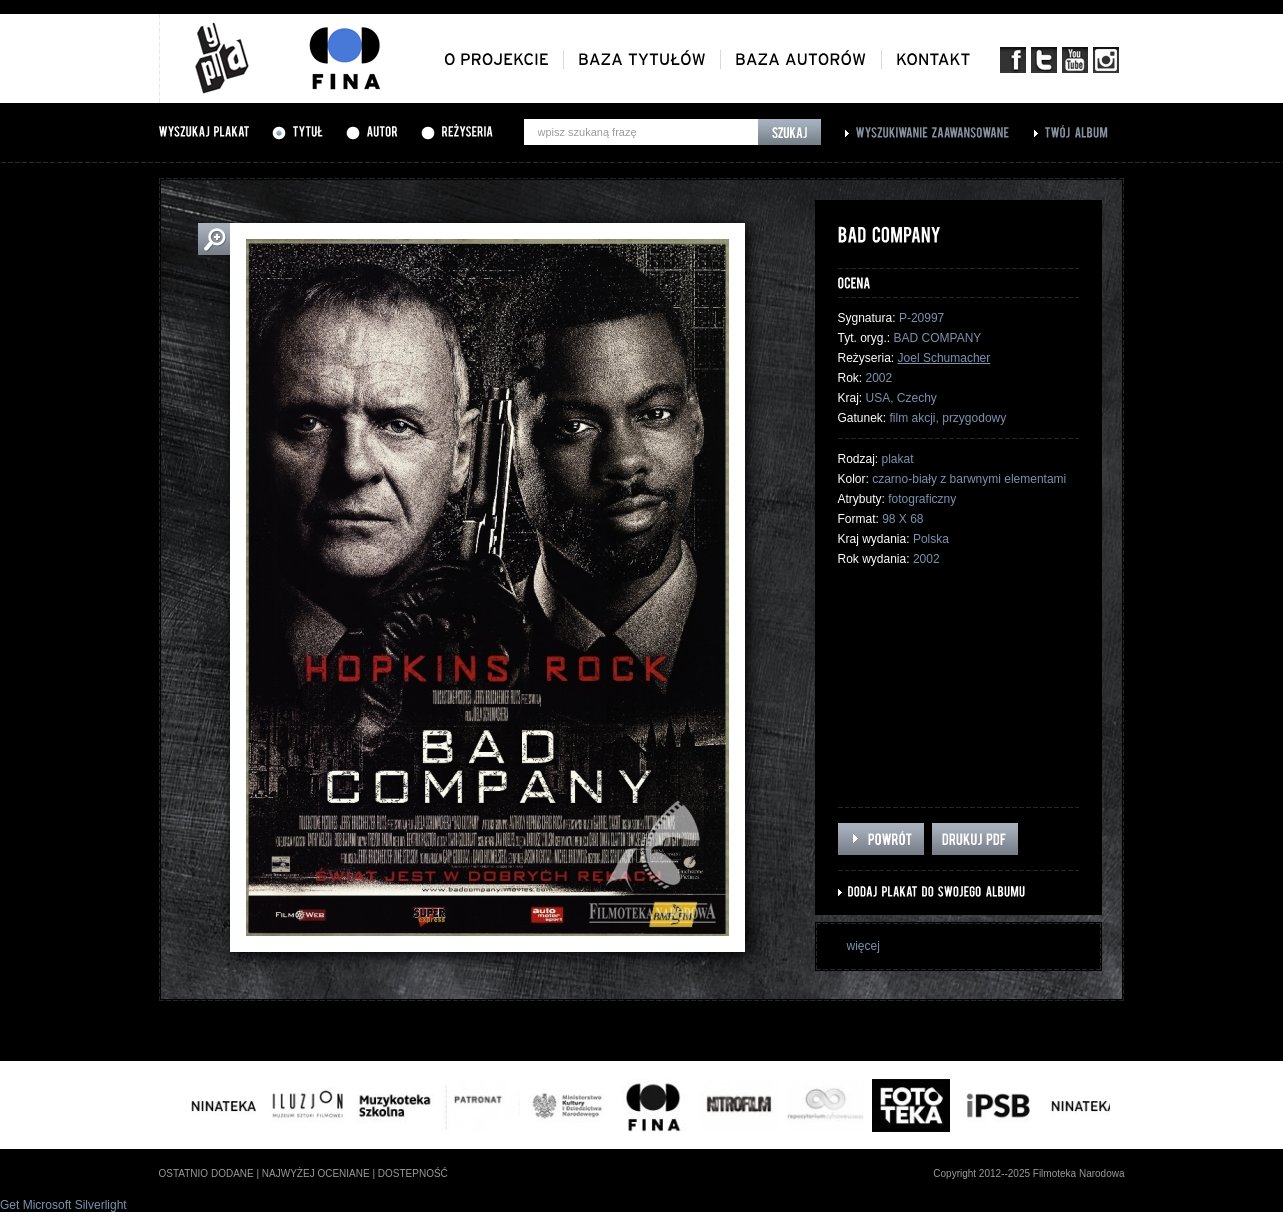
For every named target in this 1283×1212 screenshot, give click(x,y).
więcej (863, 946)
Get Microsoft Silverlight (63, 1205)
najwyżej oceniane (316, 1173)
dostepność (413, 1173)
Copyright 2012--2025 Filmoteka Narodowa (1028, 1173)
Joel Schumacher (944, 358)
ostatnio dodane (206, 1173)
